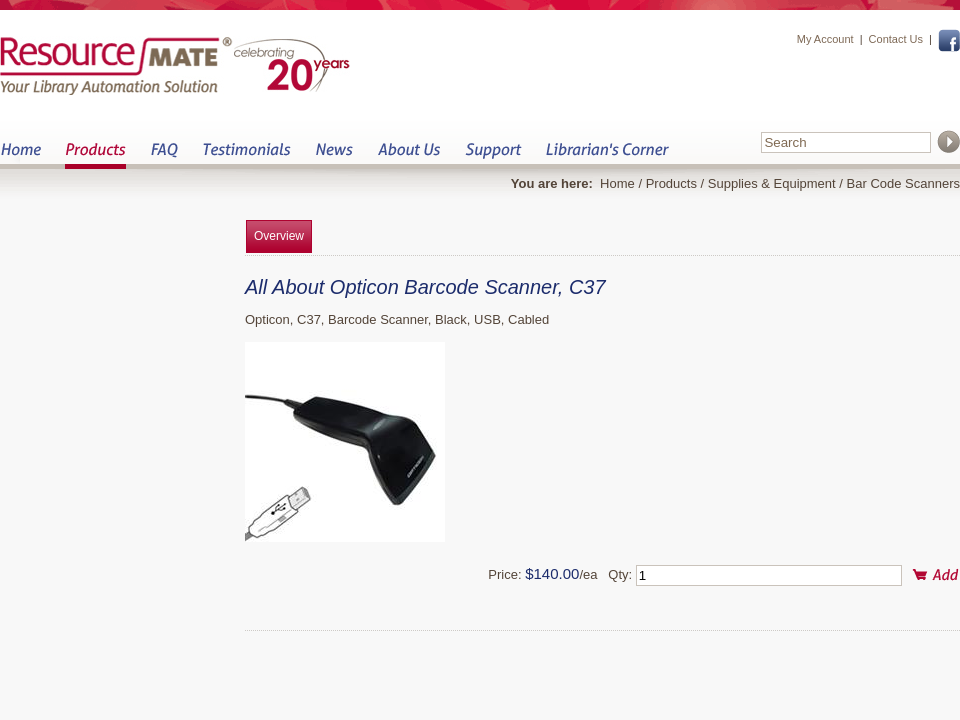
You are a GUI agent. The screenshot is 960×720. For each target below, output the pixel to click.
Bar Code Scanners (903, 183)
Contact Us (896, 39)
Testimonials (246, 155)
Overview (279, 236)
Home (20, 155)
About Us (408, 155)
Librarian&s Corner (607, 155)
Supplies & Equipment (772, 183)
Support (493, 155)
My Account (825, 39)
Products (95, 155)
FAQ (164, 155)
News (334, 155)
